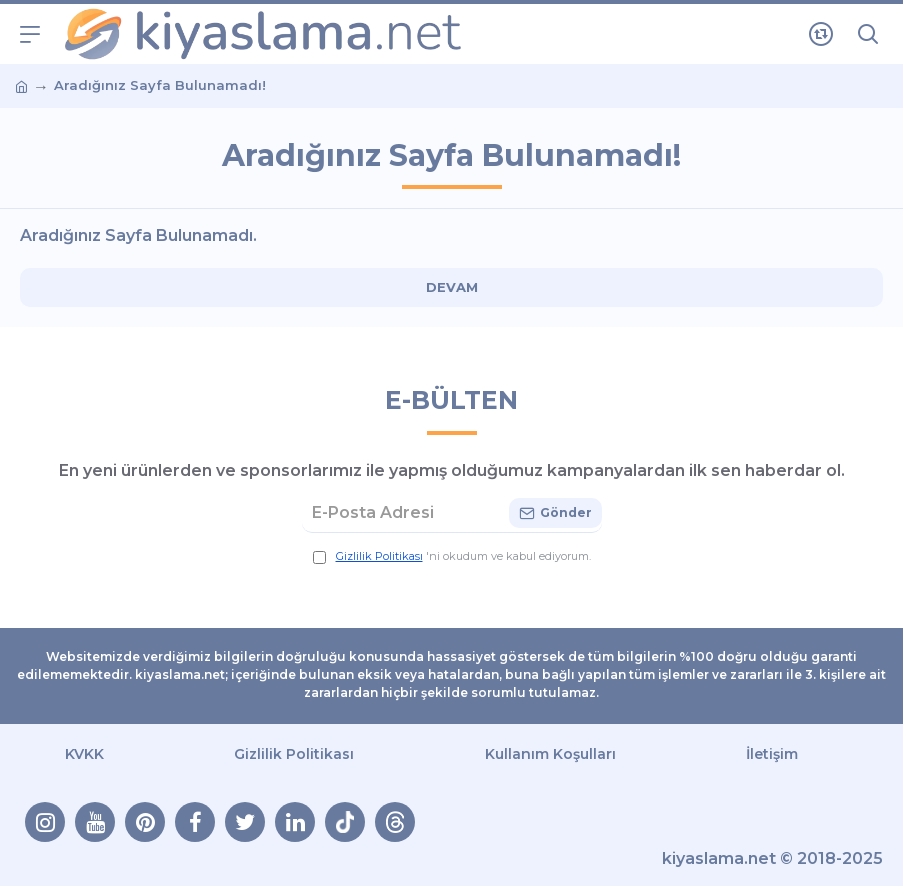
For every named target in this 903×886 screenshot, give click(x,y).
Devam (452, 287)
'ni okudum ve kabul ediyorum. (452, 556)
